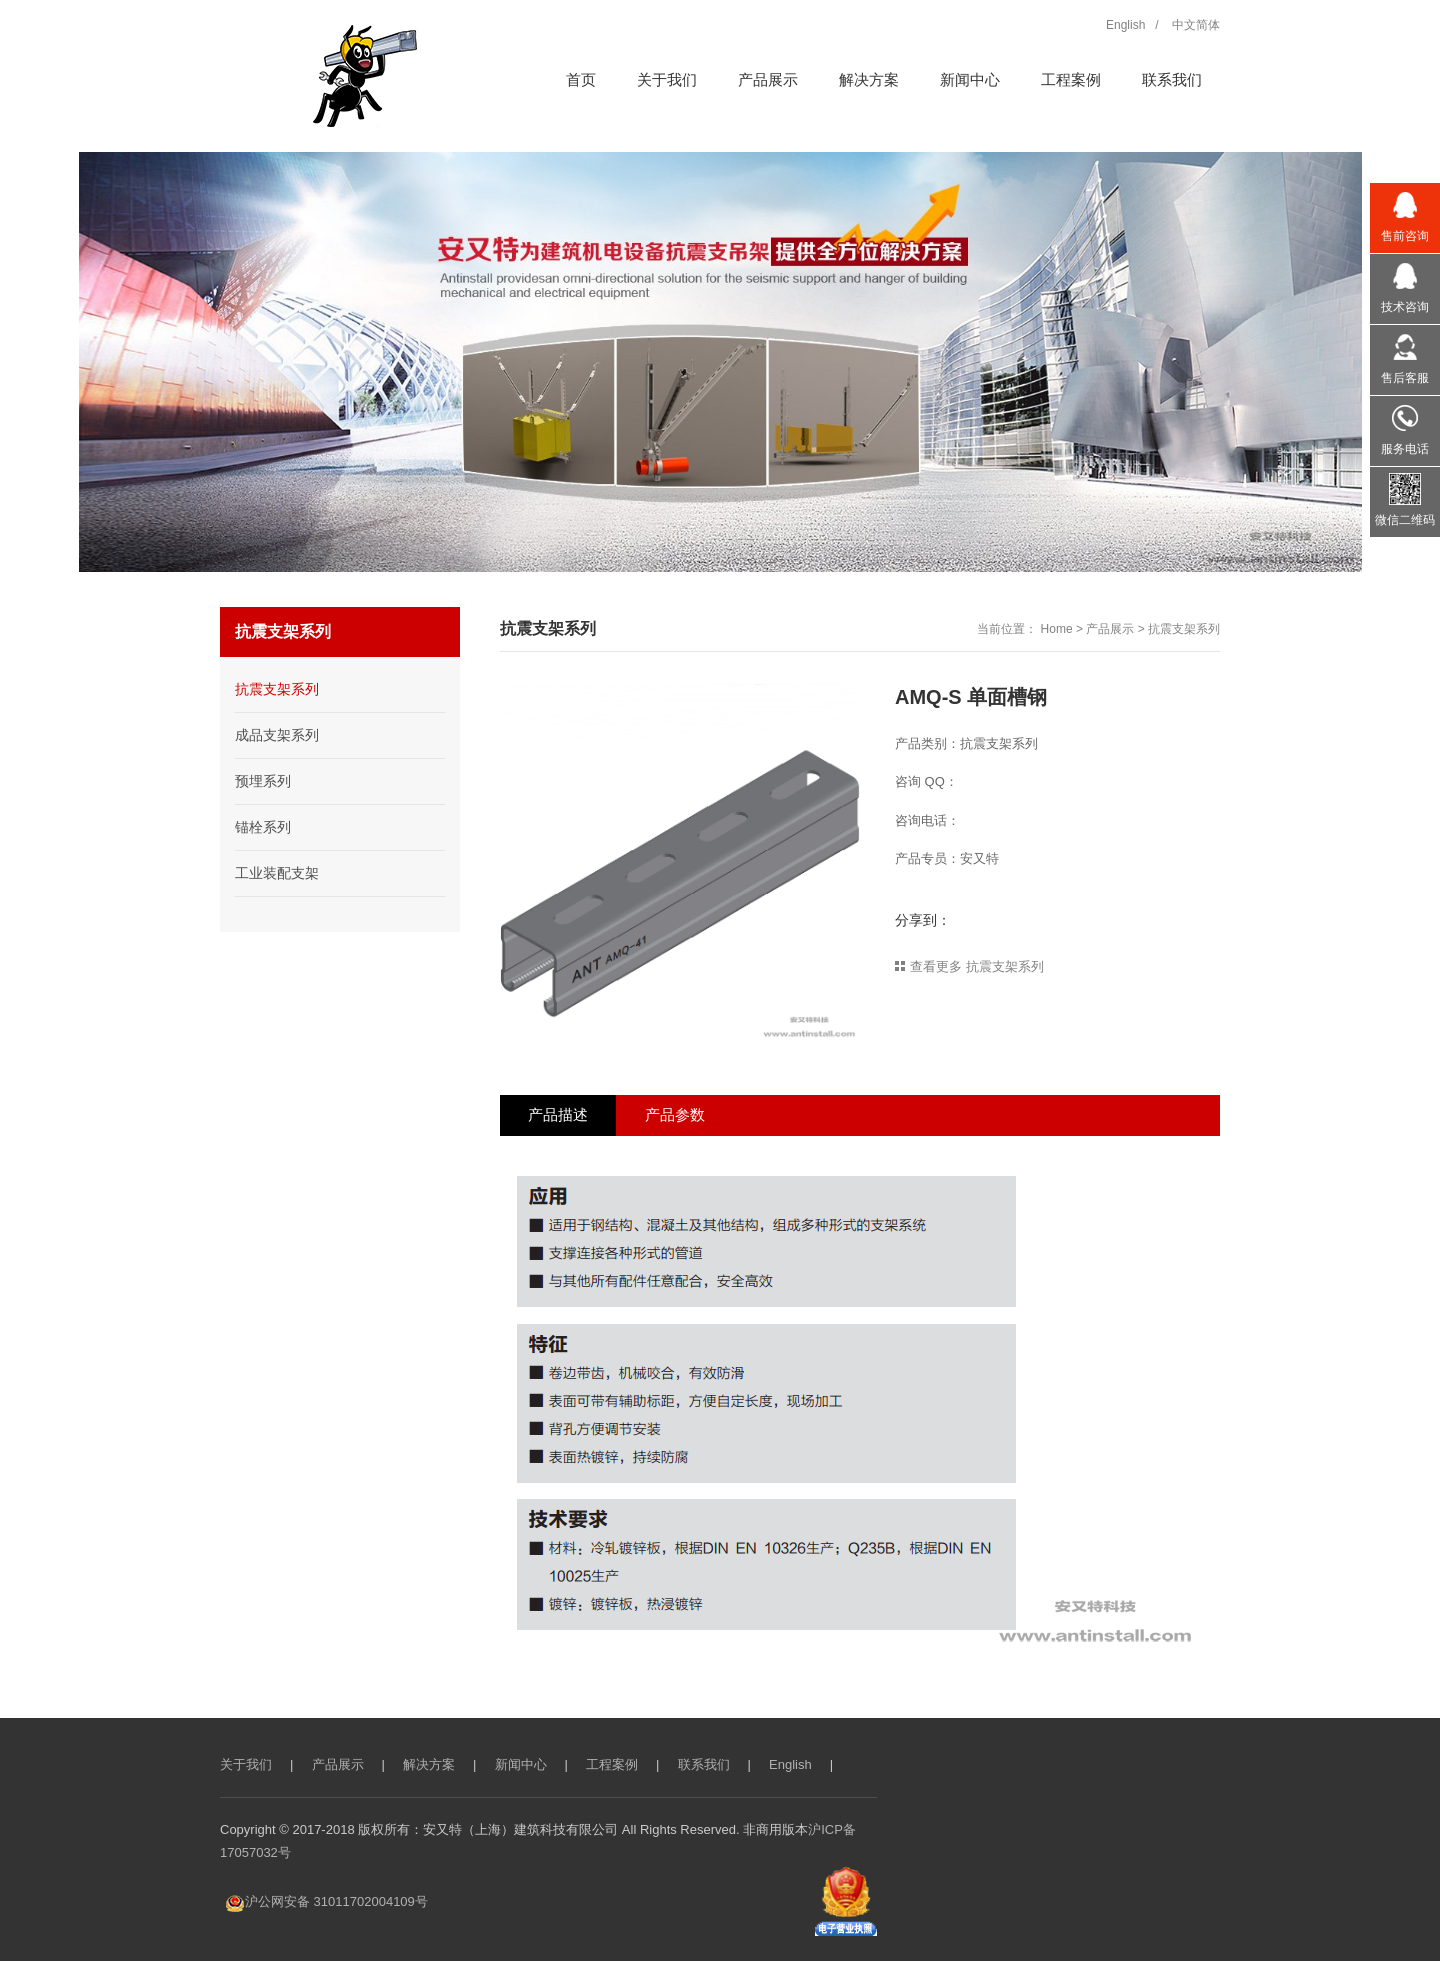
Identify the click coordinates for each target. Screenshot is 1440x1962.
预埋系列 (263, 781)
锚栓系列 (263, 827)
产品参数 (681, 1115)
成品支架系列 (277, 735)
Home (1057, 629)
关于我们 (246, 1765)
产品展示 (1110, 629)
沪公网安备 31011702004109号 (326, 1903)
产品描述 (560, 1115)
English (790, 1765)
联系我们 (704, 1765)
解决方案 (429, 1765)
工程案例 (612, 1765)
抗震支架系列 (1184, 629)
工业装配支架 (277, 873)
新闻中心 (521, 1765)
